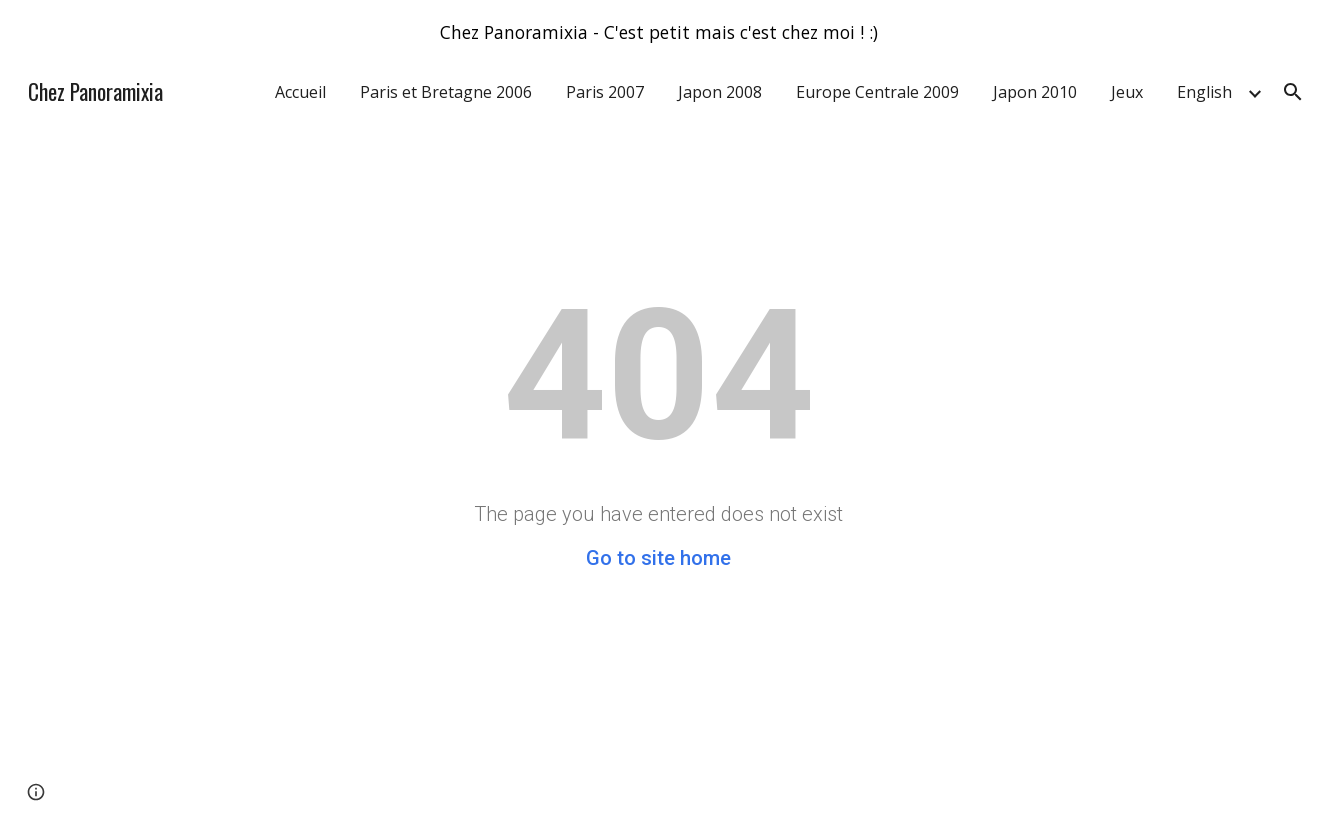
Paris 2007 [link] (605, 92)
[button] (1293, 92)
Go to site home (658, 558)
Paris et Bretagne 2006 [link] (446, 92)
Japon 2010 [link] (1035, 92)
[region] (658, 32)
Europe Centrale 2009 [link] (877, 92)
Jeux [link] (1127, 92)
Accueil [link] (300, 92)
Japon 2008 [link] (720, 92)
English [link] (1204, 92)
